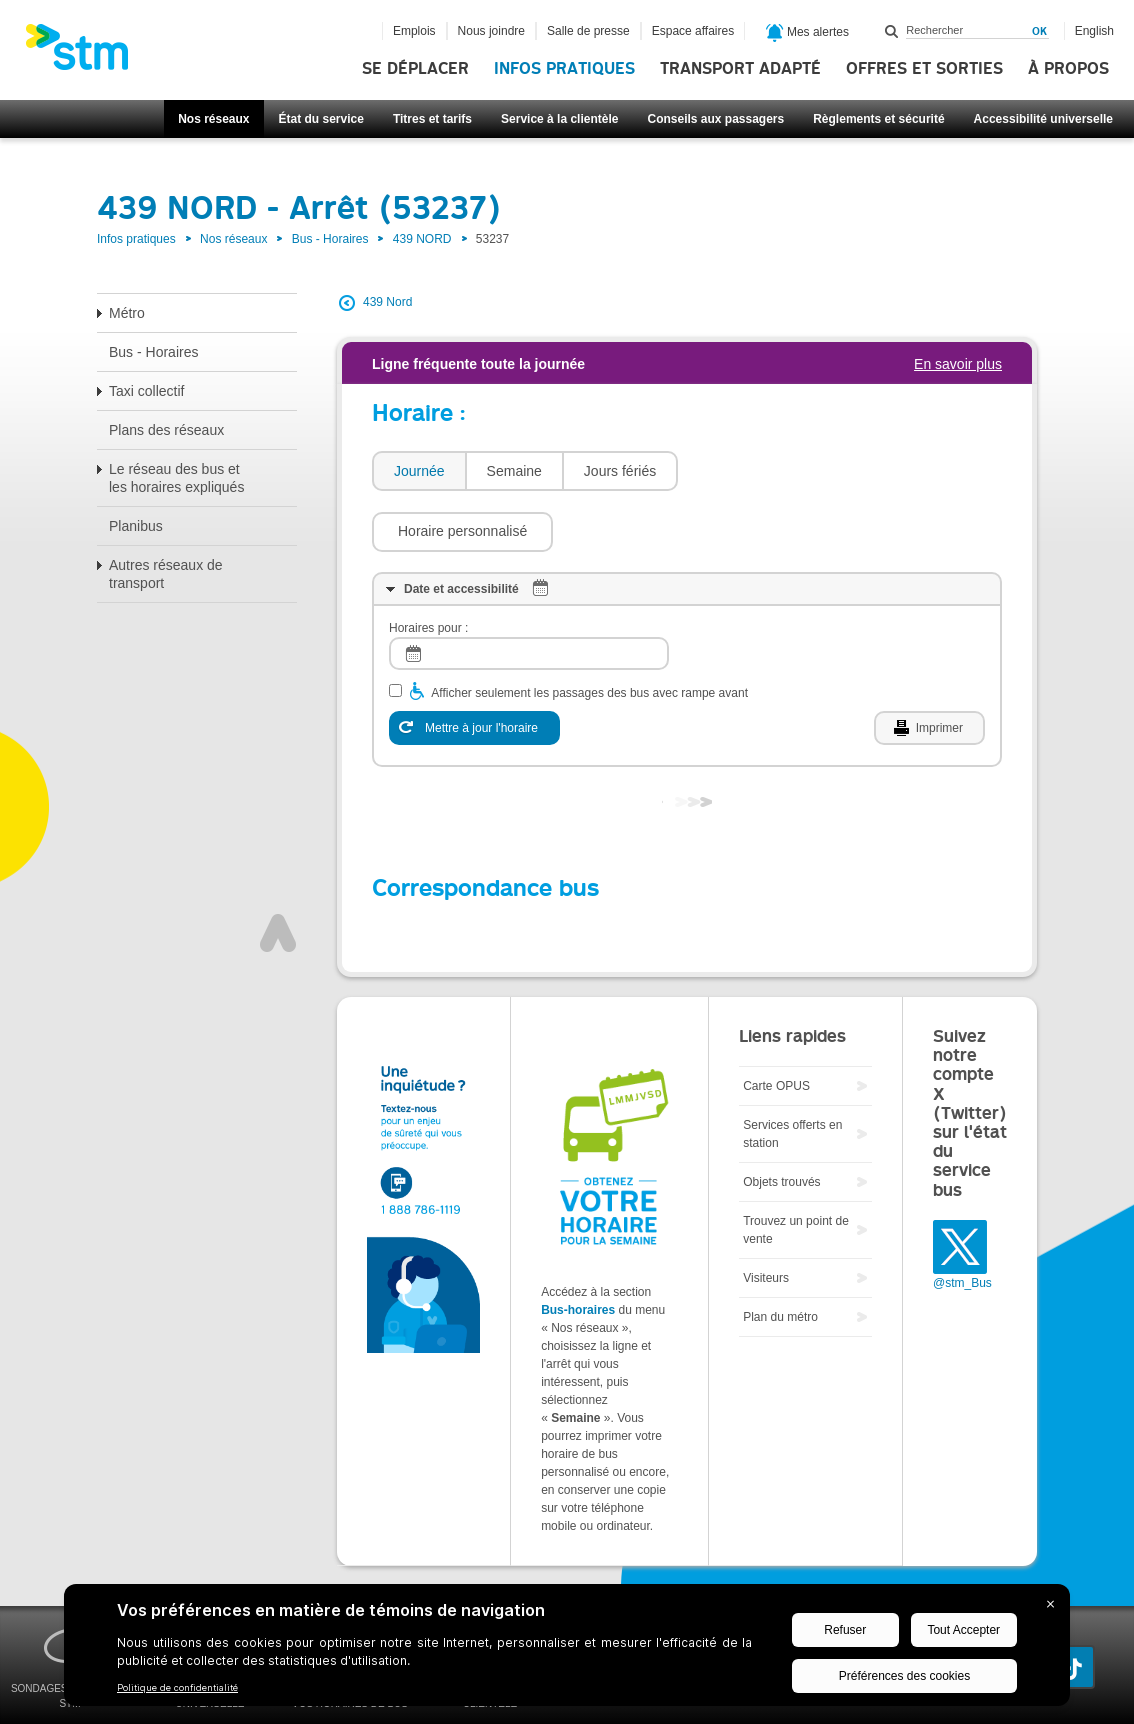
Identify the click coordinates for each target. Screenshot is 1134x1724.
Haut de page (278, 873)
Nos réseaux (213, 119)
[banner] (87, 53)
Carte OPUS (776, 1026)
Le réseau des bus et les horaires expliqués (176, 478)
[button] (778, 471)
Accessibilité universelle (1043, 119)
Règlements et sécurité (878, 119)
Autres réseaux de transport (166, 574)
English (1094, 31)
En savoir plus (958, 364)
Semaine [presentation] (514, 471)
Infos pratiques (564, 69)
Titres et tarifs (432, 119)
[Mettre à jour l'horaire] (474, 668)
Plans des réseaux (166, 430)
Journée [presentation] (419, 471)
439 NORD (422, 239)
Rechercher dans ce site (892, 31)
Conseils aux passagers (715, 119)
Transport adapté (740, 69)
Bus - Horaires (330, 239)
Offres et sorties (924, 69)
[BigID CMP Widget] (567, 1650)
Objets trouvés (781, 1122)
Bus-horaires (578, 1250)
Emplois (414, 31)
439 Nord (387, 302)
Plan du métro (780, 1257)
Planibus (136, 526)
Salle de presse (588, 31)
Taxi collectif (146, 391)
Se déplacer (415, 69)
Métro (127, 313)
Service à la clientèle (559, 119)
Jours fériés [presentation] (620, 471)
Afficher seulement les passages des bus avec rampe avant (589, 633)
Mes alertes (807, 33)
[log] (529, 593)
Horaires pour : (428, 568)
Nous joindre (491, 31)
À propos (1068, 69)
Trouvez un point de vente (796, 1170)
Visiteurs (766, 1218)
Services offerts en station (792, 1074)
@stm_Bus (962, 1223)
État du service (321, 119)
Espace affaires (693, 31)
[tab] (418, 471)
